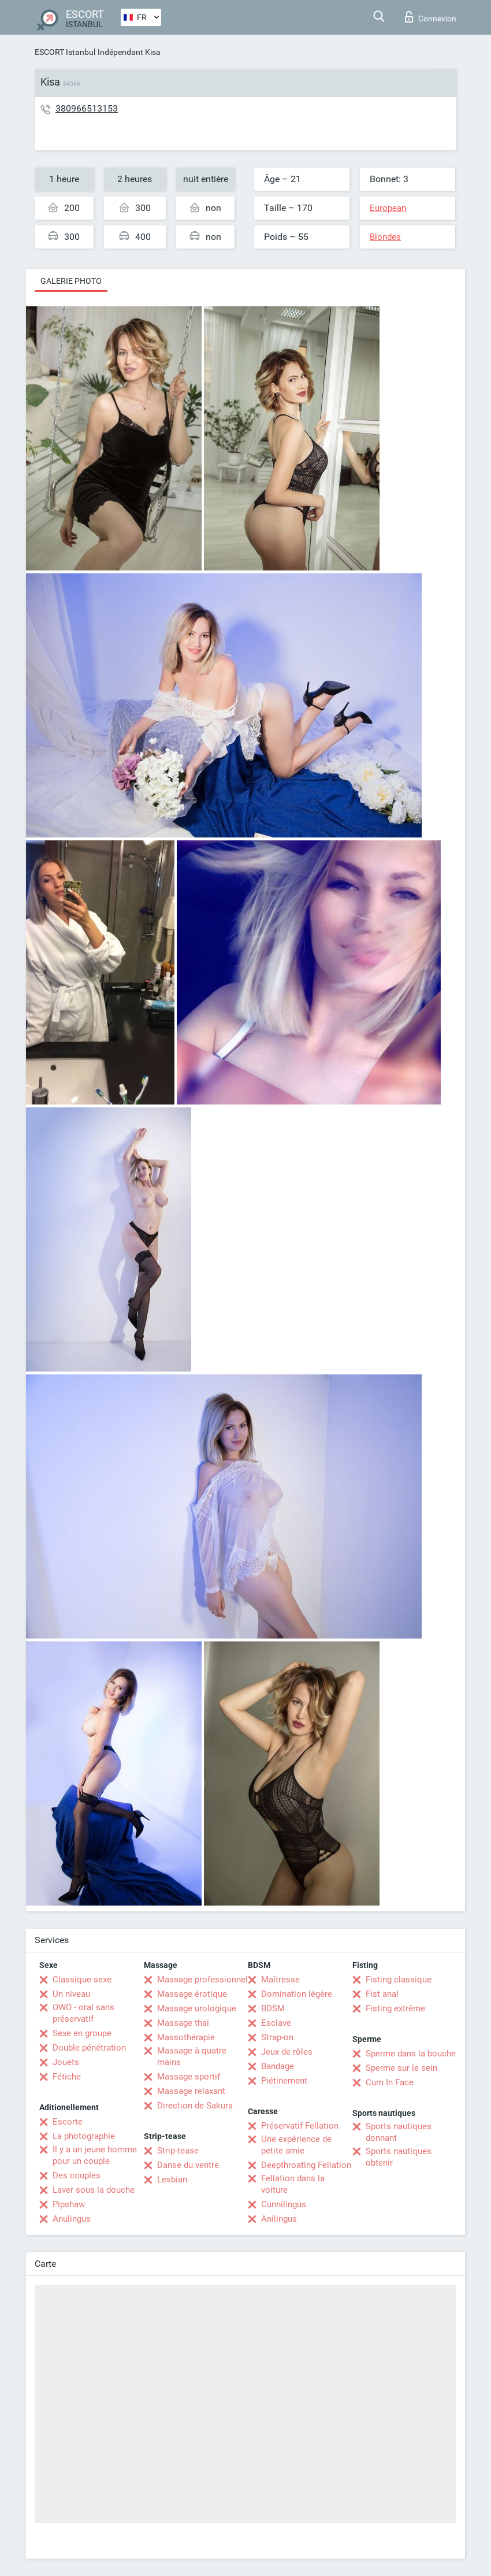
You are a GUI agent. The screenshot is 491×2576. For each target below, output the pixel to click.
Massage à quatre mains (191, 2056)
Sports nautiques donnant (399, 2132)
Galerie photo (71, 281)
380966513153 (86, 108)
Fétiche (67, 2076)
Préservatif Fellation (300, 2126)
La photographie (84, 2136)
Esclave (276, 2023)
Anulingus (72, 2219)
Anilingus (279, 2219)
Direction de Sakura (195, 2105)
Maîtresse (280, 1979)
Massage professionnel (202, 1979)
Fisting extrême (395, 2008)
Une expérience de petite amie (296, 2145)
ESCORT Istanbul (65, 52)
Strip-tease (178, 2150)
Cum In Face (390, 2082)
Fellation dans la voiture (293, 2184)
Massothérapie (186, 2037)
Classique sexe (82, 1979)
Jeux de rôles (287, 2052)
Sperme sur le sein (401, 2068)
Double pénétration (89, 2048)
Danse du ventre (188, 2165)
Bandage (277, 2066)
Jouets (66, 2062)
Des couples (77, 2175)
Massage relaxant (191, 2091)
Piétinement (284, 2080)
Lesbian (172, 2179)
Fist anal (382, 1994)
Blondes (385, 237)
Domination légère (296, 1994)
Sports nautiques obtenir (399, 2157)
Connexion (430, 16)
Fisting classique (399, 1979)
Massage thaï (183, 2023)
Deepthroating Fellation (306, 2165)
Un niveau (71, 1994)
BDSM (273, 2008)
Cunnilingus (283, 2204)
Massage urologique (196, 2008)
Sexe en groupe (82, 2033)
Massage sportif (188, 2076)
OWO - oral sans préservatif (83, 2013)
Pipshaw (69, 2204)
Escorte (68, 2122)
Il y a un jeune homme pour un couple (95, 2155)
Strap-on (277, 2037)
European (388, 208)
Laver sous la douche (94, 2190)
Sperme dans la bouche (411, 2053)
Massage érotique (192, 1994)
